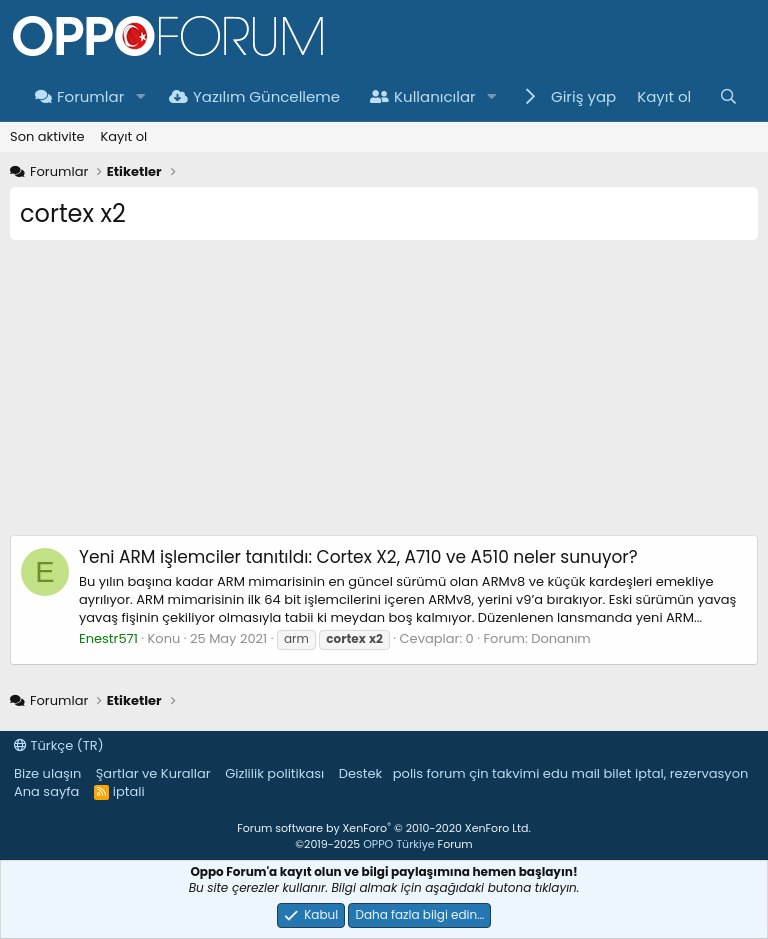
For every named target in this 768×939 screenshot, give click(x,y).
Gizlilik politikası (274, 773)
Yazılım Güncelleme (254, 96)
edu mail (571, 773)
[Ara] (728, 96)
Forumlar (79, 96)
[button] (140, 96)
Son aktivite (47, 136)
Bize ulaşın (47, 773)
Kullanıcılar (423, 96)
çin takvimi (504, 773)
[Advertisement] (384, 395)
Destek (361, 773)
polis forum (429, 773)
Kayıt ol (123, 136)
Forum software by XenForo (383, 828)
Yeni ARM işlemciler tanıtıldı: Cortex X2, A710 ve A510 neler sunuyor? (358, 557)
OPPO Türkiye (398, 844)
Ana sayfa (46, 791)
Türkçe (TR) (59, 745)
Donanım (561, 638)
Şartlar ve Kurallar (153, 773)
